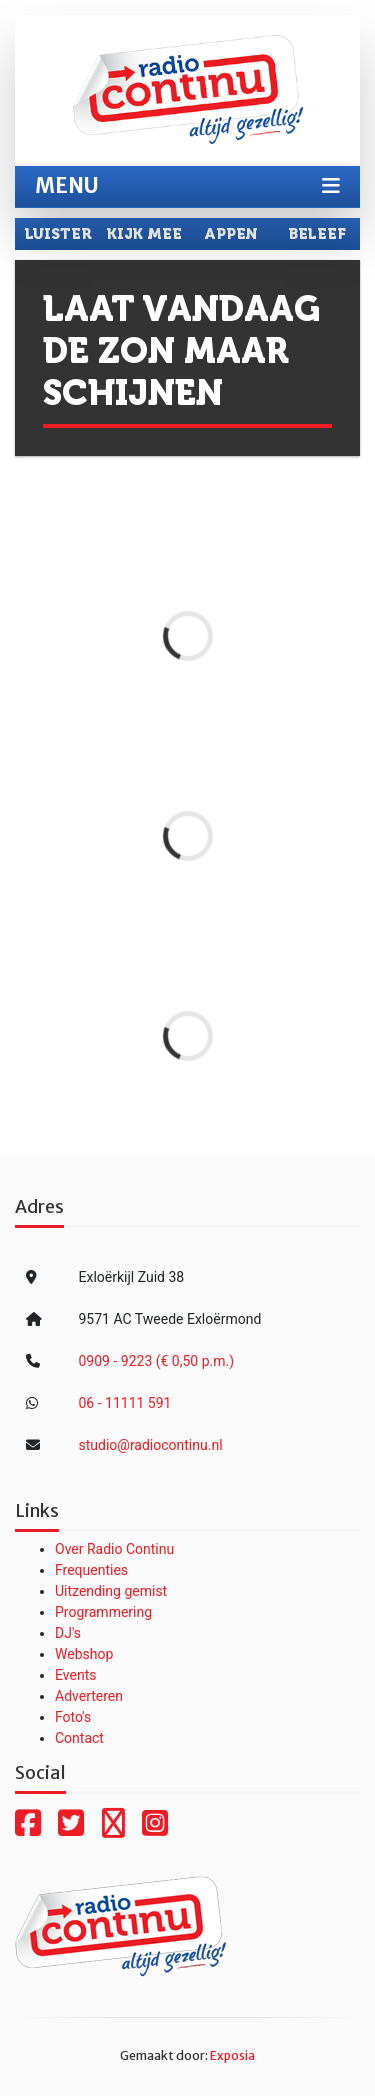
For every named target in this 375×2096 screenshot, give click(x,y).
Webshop (84, 1654)
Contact (79, 1738)
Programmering (103, 1612)
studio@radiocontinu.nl (151, 1445)
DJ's (68, 1633)
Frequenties (91, 1570)
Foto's (73, 1717)
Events (75, 1675)
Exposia (232, 2055)
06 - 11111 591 (125, 1403)
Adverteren (89, 1696)
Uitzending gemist (111, 1591)
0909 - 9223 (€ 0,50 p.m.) (157, 1361)
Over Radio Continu (114, 1549)
